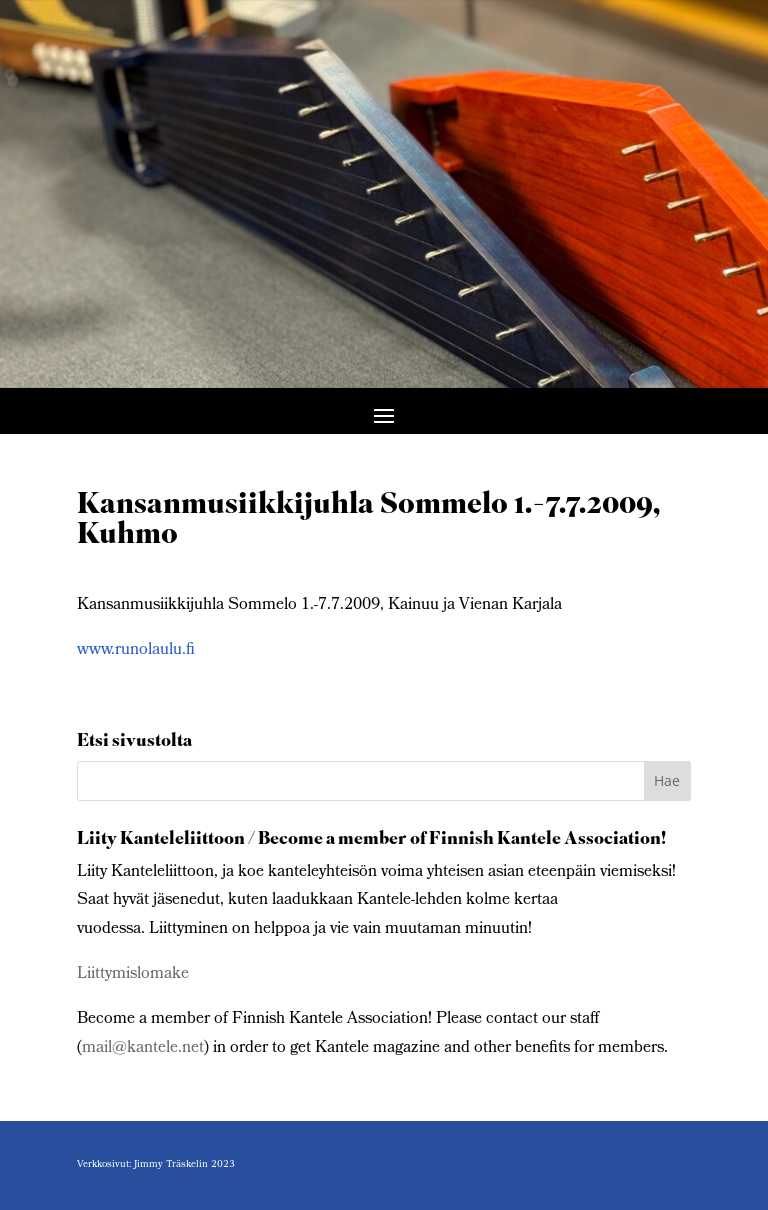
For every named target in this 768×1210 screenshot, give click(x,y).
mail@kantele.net (143, 1048)
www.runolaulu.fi (136, 650)
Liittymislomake (133, 974)
